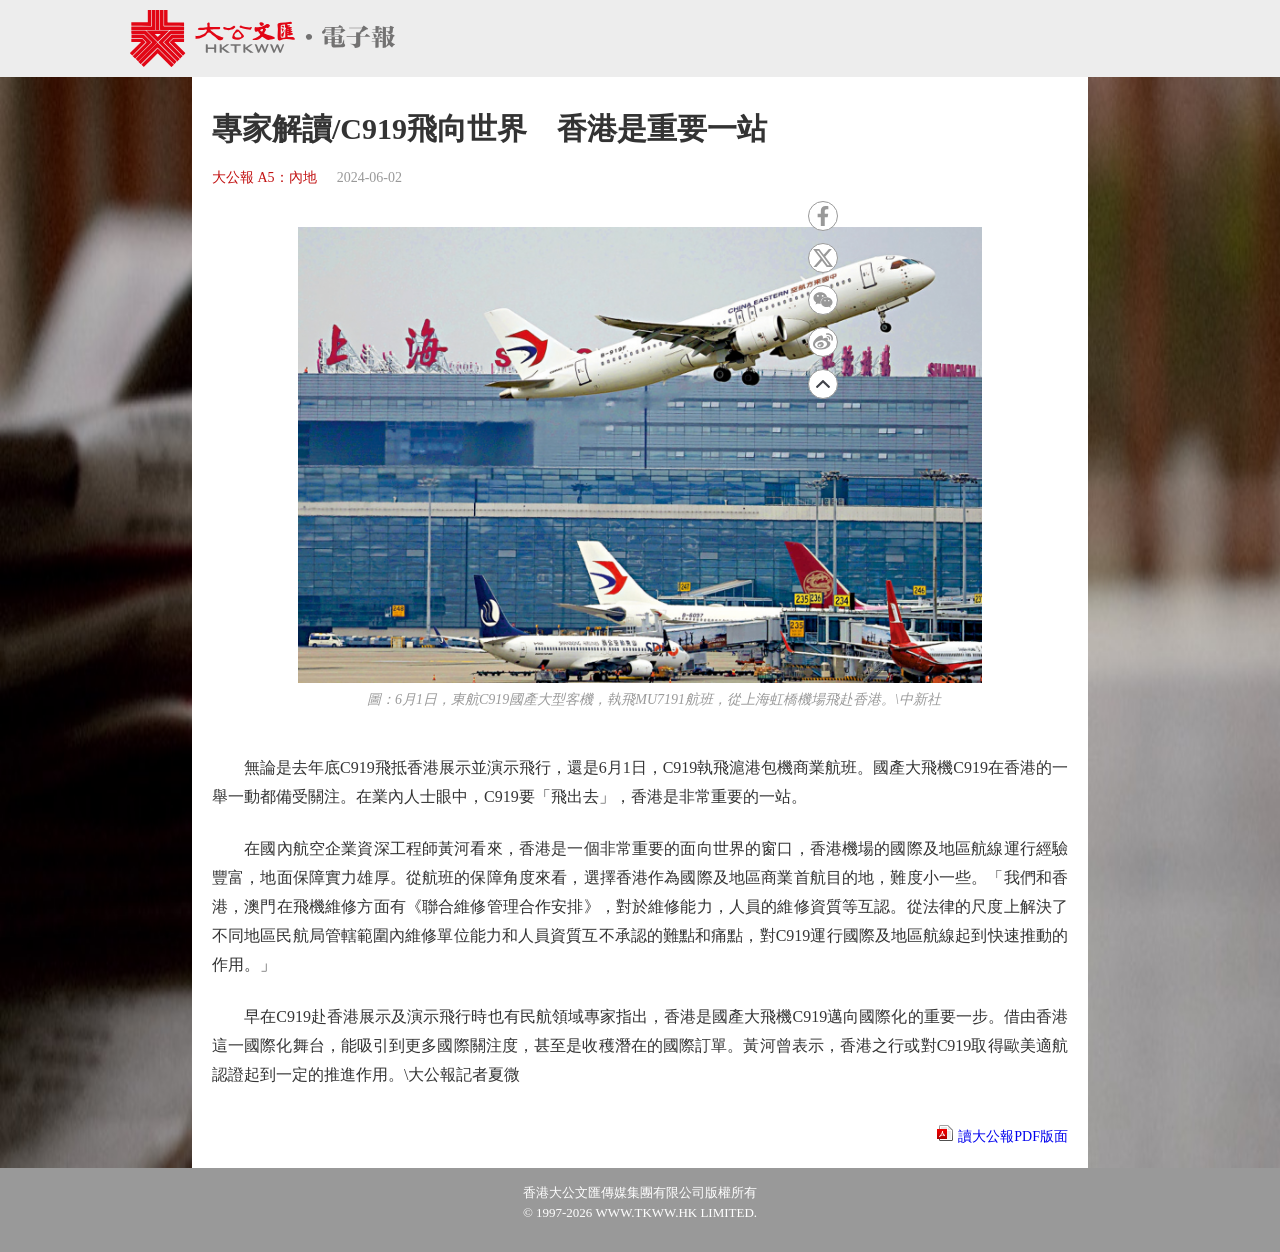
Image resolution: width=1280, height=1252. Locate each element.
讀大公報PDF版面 (1013, 1136)
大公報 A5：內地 (264, 177)
